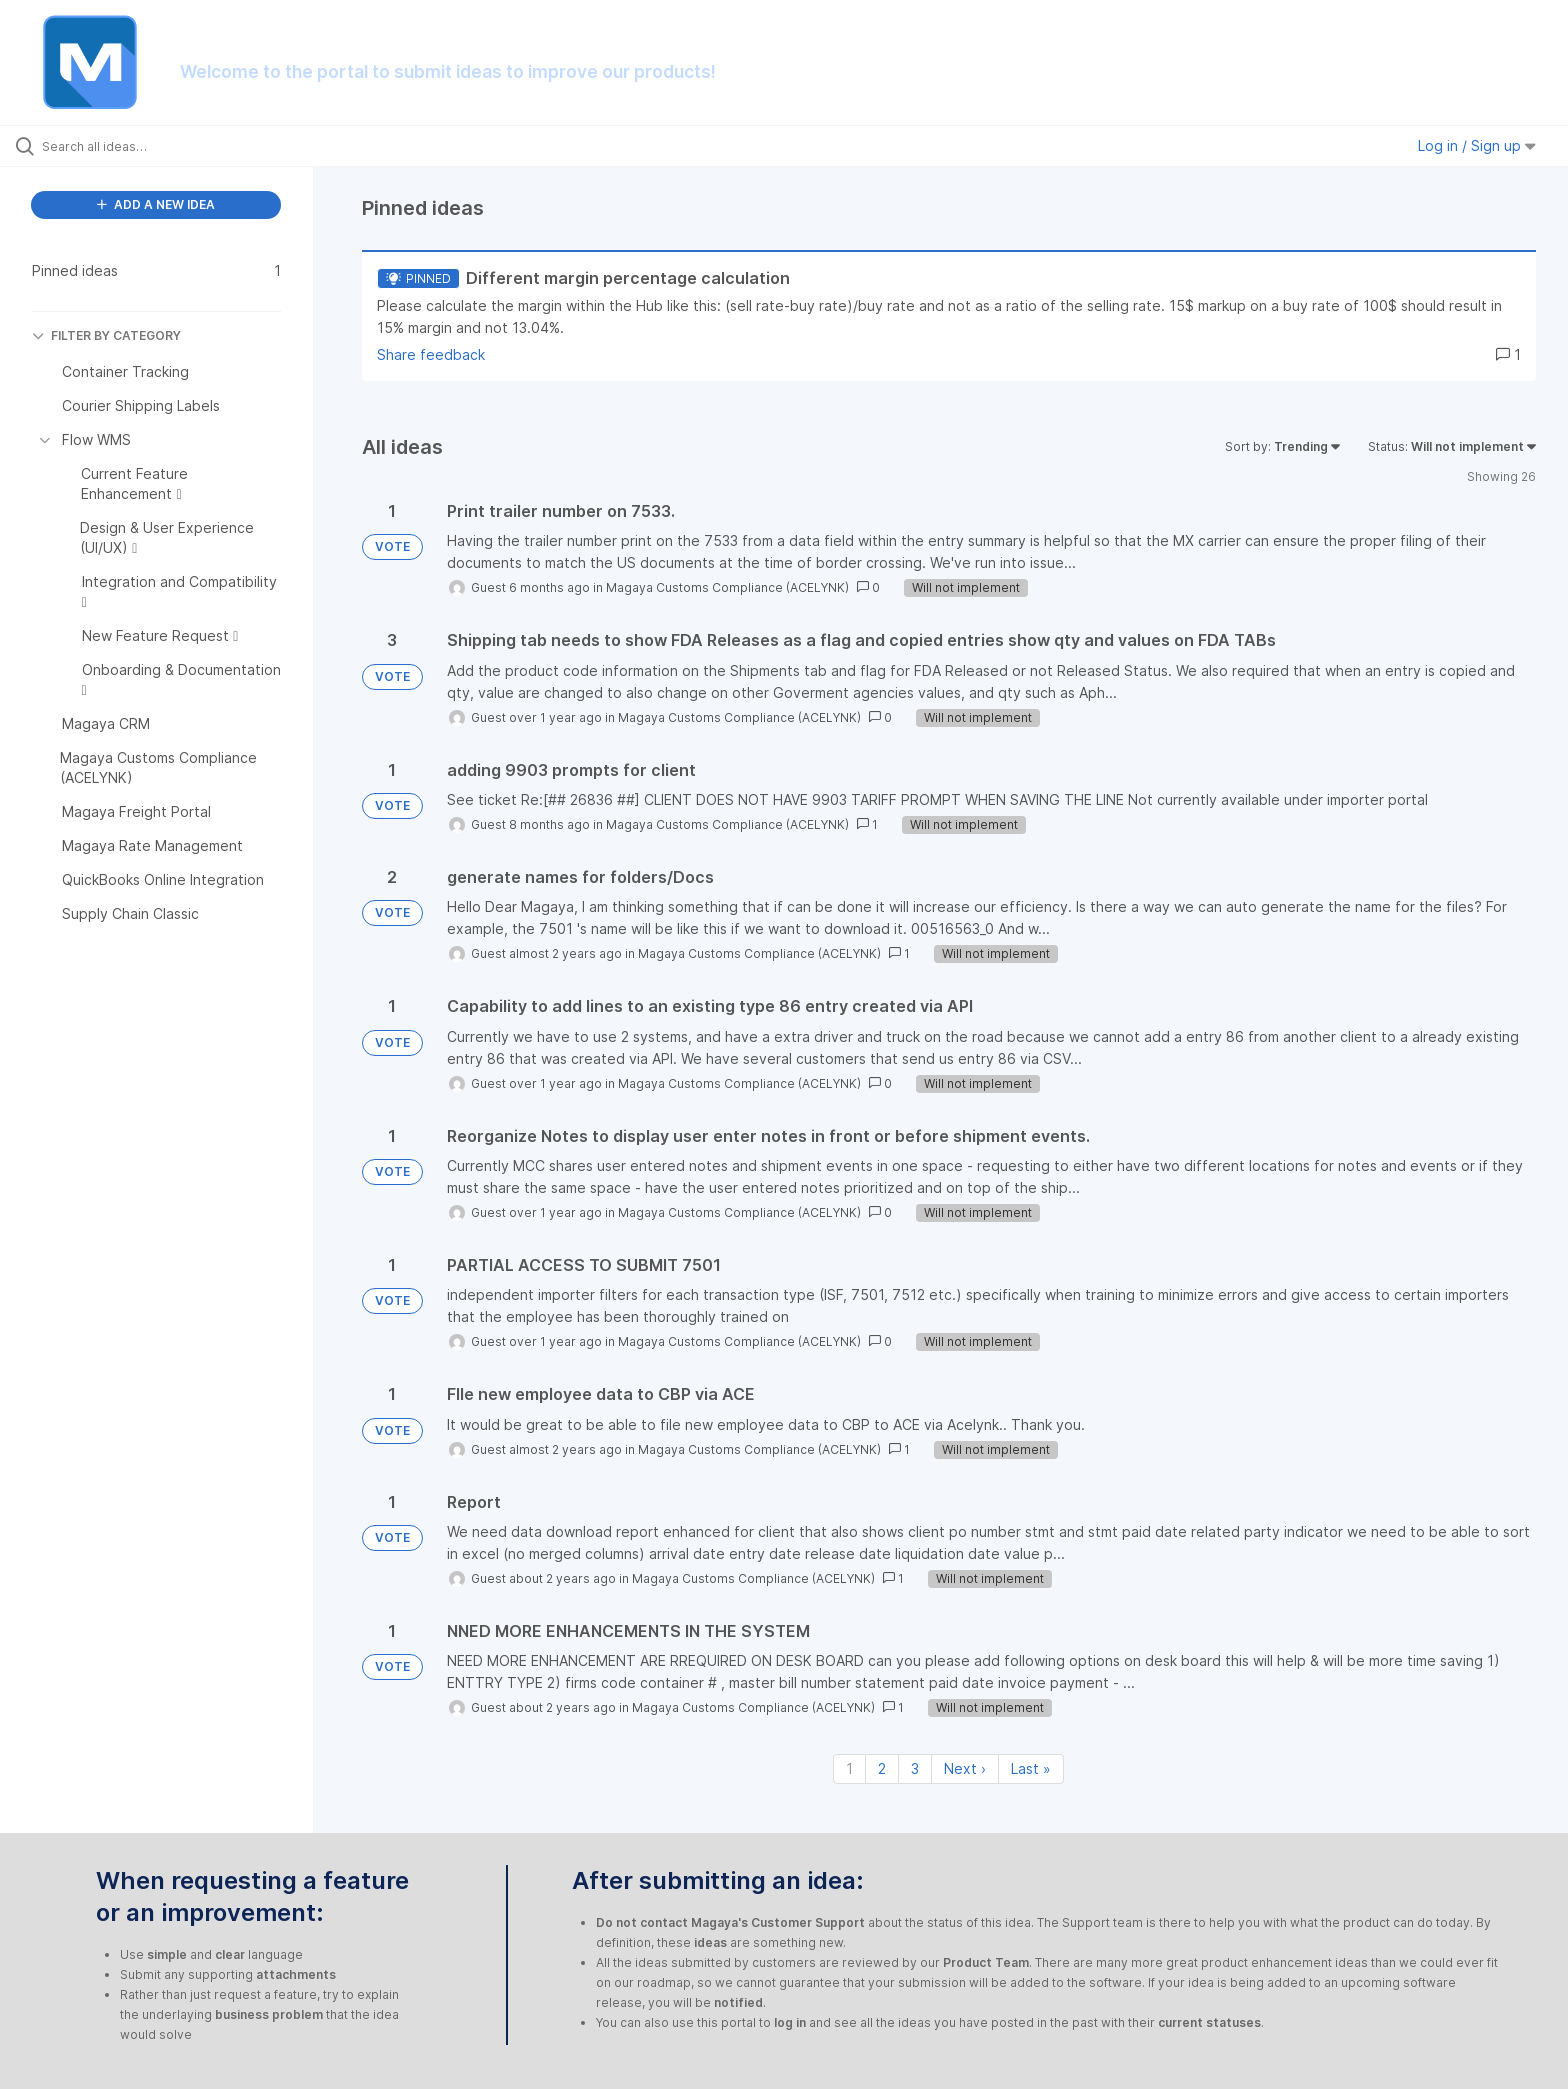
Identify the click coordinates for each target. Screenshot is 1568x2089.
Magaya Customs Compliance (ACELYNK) (727, 587)
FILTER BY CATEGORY (106, 335)
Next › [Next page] (965, 1768)
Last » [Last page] (1031, 1768)
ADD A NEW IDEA (156, 204)
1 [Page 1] (849, 1768)
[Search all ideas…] (182, 146)
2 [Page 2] (882, 1768)
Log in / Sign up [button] (1477, 145)
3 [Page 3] (915, 1768)
